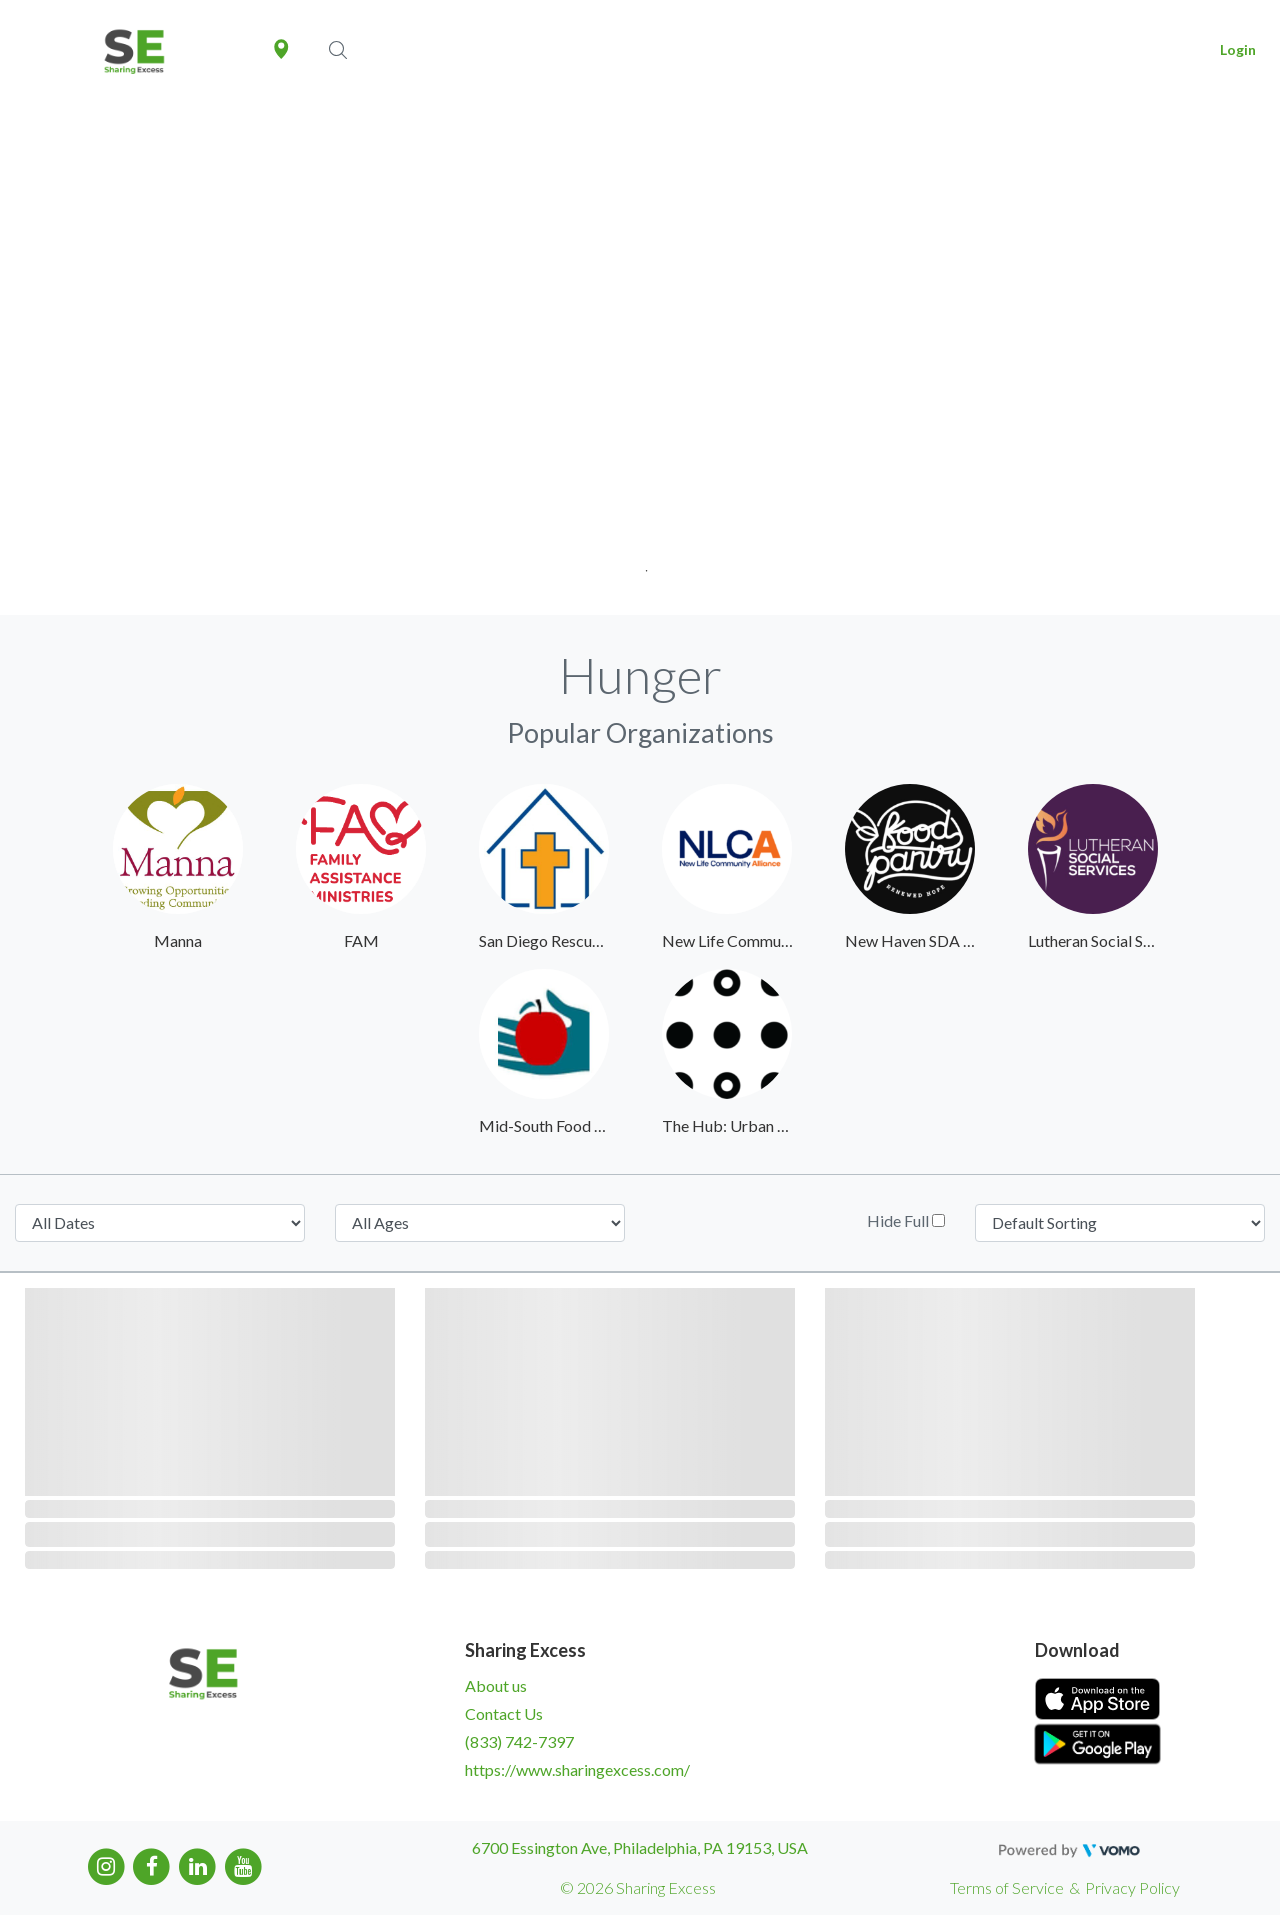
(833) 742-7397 (519, 1741)
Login (1238, 49)
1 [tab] (640, 564)
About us (496, 1685)
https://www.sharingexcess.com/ (577, 1769)
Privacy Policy (1132, 1887)
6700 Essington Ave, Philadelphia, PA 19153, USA (640, 1847)
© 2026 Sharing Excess (638, 1887)
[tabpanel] (640, 357)
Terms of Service (1007, 1887)
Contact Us (504, 1713)
